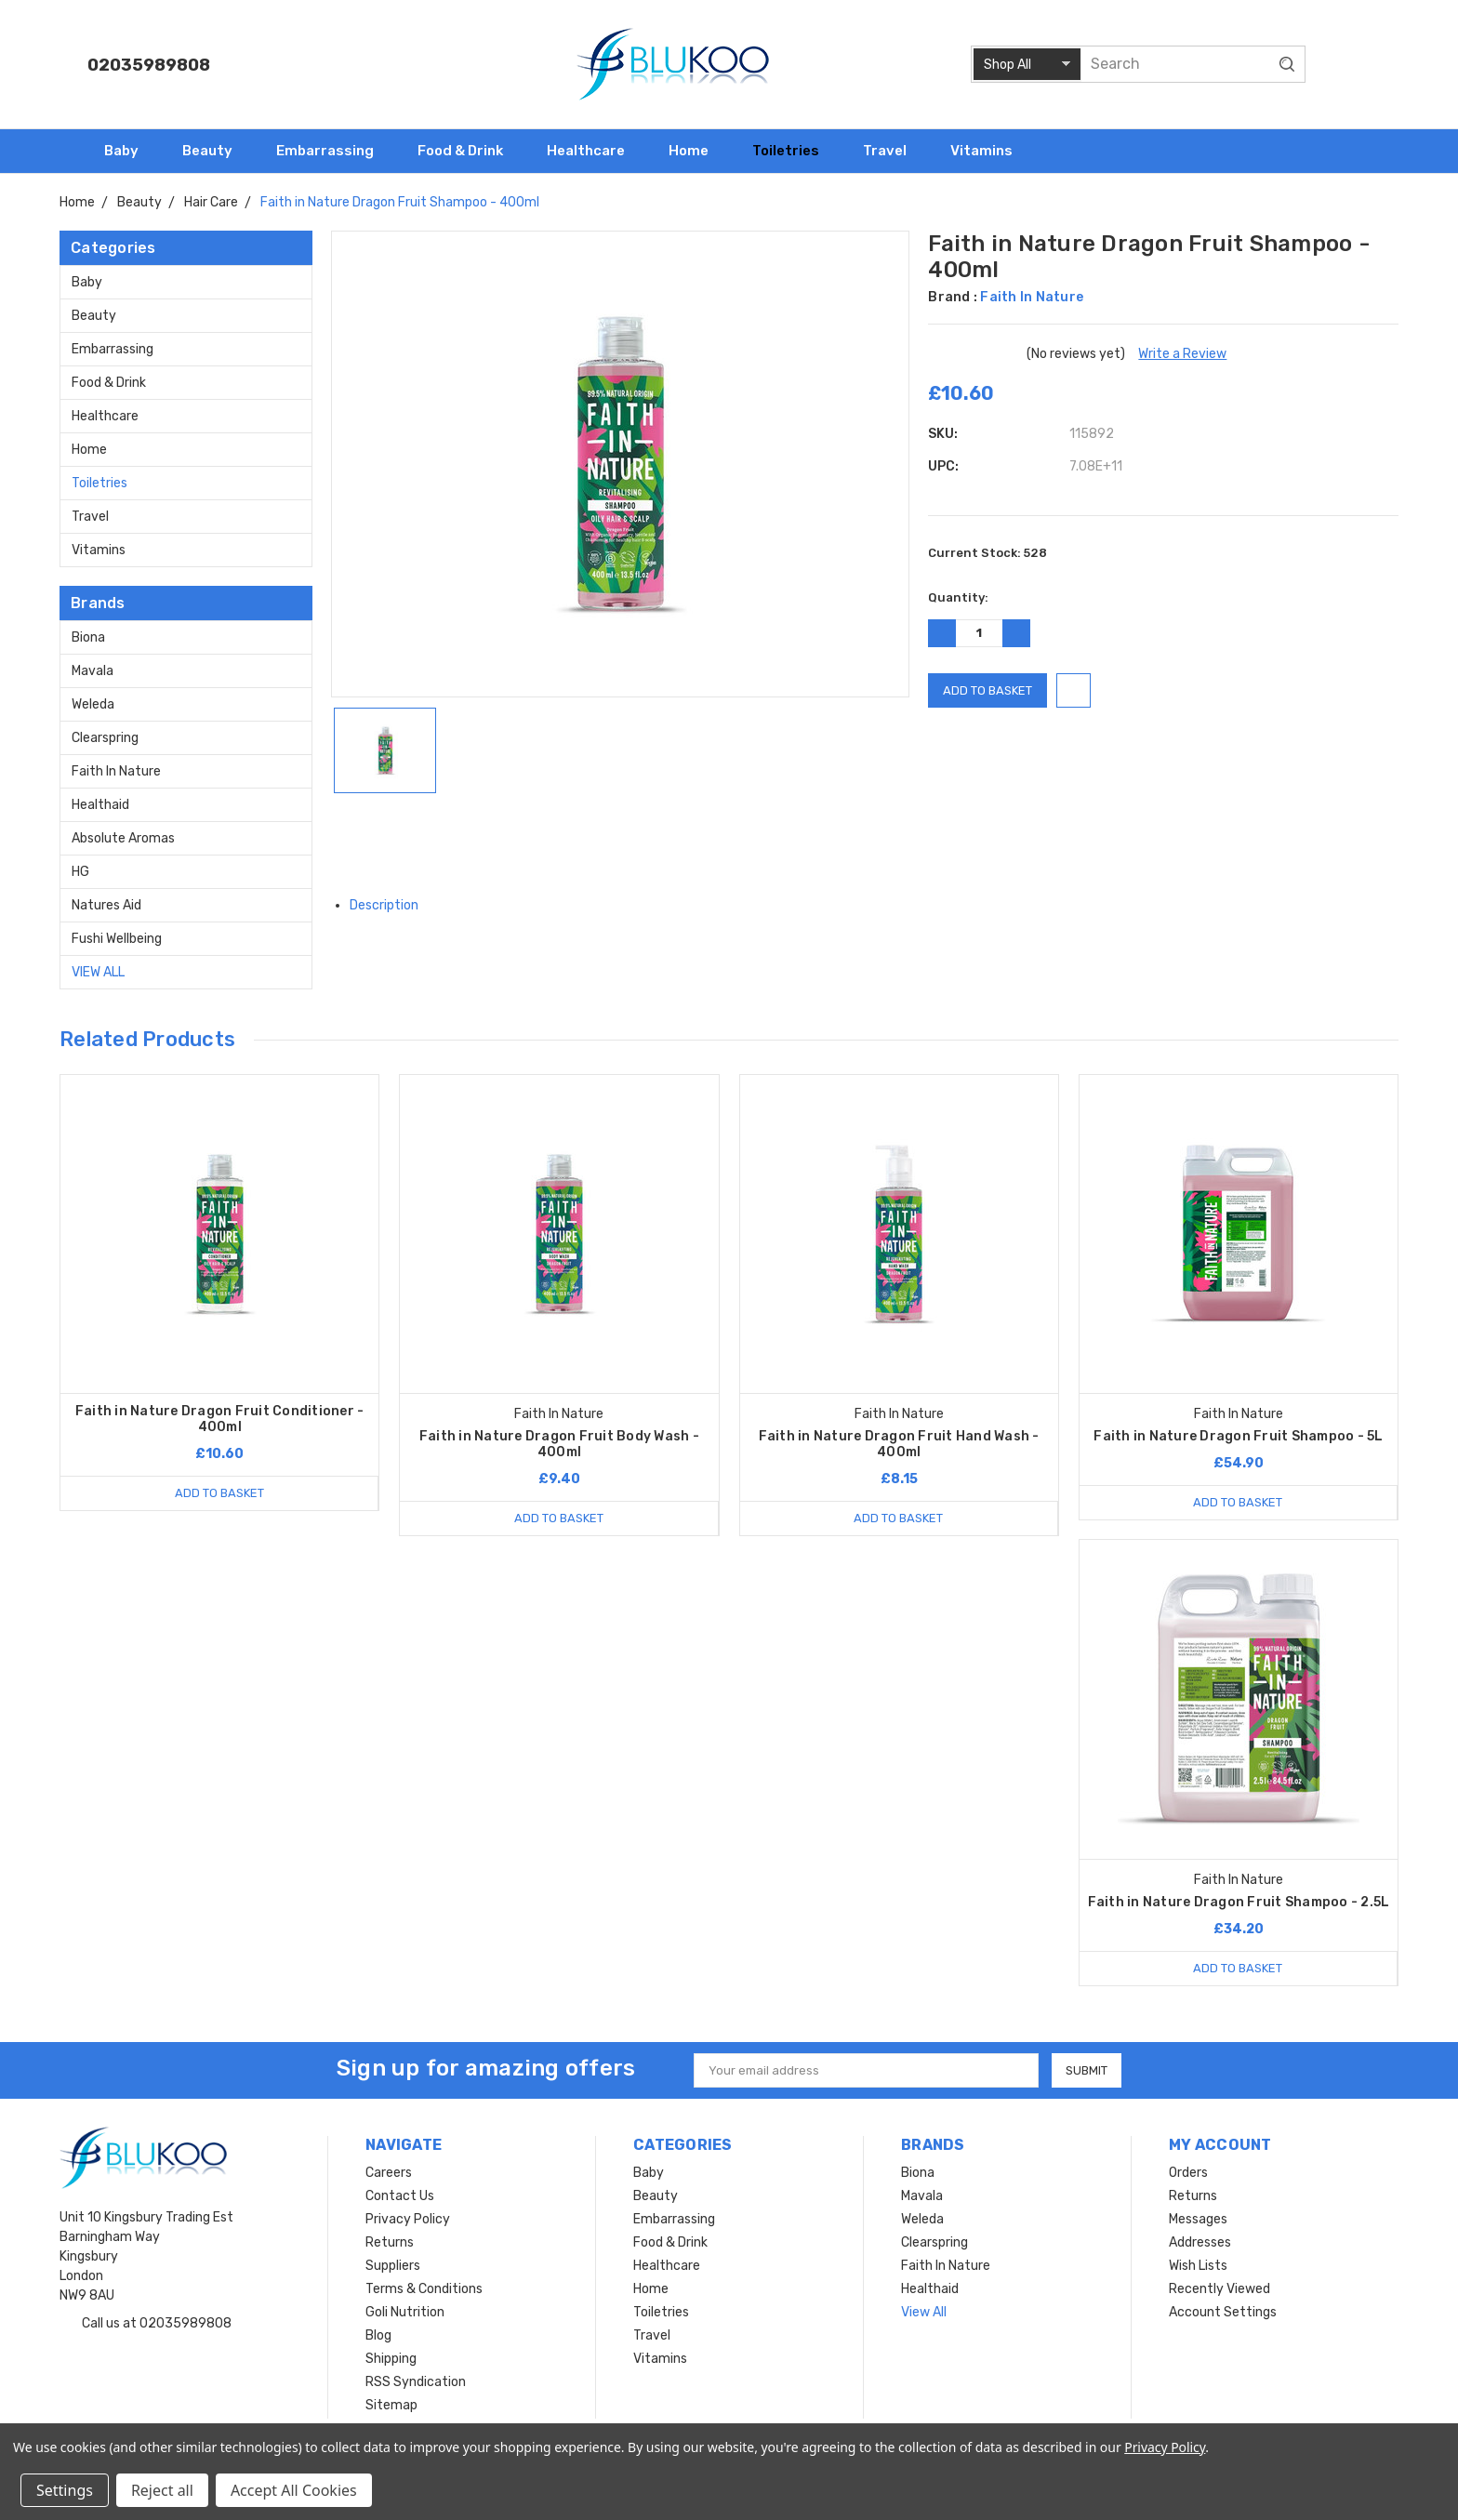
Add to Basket (219, 1493)
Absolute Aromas (123, 838)
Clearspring (105, 738)
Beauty (215, 150)
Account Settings (1223, 2312)
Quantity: (958, 597)
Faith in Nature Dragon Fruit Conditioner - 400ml (219, 1419)
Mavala (92, 671)
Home (696, 150)
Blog (378, 2335)
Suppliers (392, 2266)
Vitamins (989, 150)
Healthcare (594, 150)
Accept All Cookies (294, 2490)
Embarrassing (333, 150)
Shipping (391, 2359)
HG (80, 872)
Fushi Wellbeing (117, 939)
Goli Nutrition (404, 2312)
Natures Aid (106, 905)
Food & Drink (468, 150)
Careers (388, 2173)
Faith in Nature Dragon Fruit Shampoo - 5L (1238, 1436)
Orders (1188, 2173)
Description (391, 905)
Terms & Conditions (424, 2289)
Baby (129, 150)
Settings (64, 2490)
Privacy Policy (407, 2219)
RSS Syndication (415, 2382)
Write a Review (1182, 354)
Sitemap (391, 2405)
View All (98, 972)
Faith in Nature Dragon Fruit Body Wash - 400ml (559, 1444)
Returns (389, 2242)
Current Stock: (987, 553)
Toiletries (793, 150)
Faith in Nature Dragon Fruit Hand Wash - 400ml (899, 1444)
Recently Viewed (1219, 2289)
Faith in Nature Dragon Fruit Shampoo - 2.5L (1239, 1902)
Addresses (1200, 2242)
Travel (892, 150)
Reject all (162, 2490)
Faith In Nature (116, 771)
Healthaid (100, 805)
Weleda (93, 704)
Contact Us (399, 2196)
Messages (1198, 2219)
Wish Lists (1198, 2266)
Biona (88, 637)
